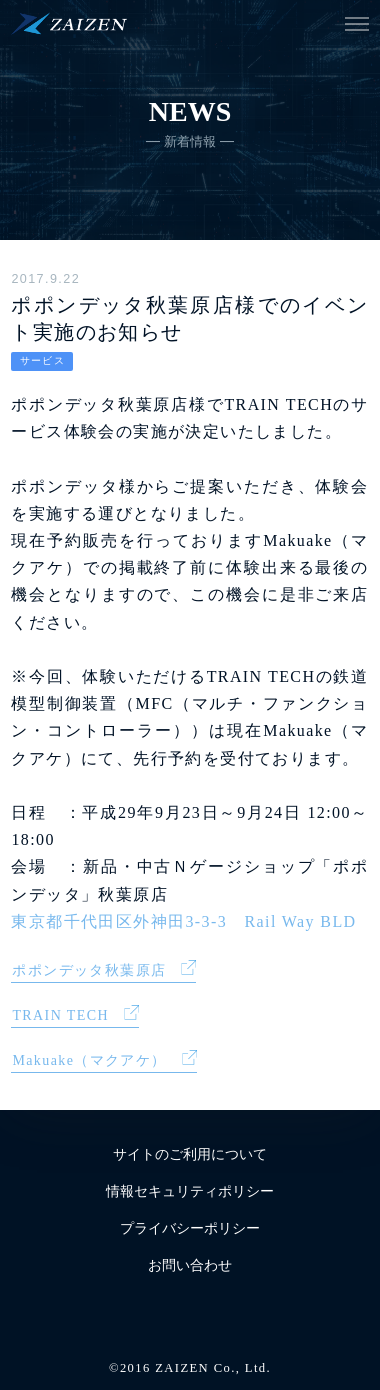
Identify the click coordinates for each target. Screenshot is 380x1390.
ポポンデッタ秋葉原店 (89, 970)
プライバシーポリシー (190, 1228)
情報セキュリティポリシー (190, 1191)
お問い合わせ (190, 1265)
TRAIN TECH (60, 1015)
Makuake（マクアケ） (89, 1060)
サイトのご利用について (190, 1154)
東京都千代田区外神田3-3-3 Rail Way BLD (183, 921)
